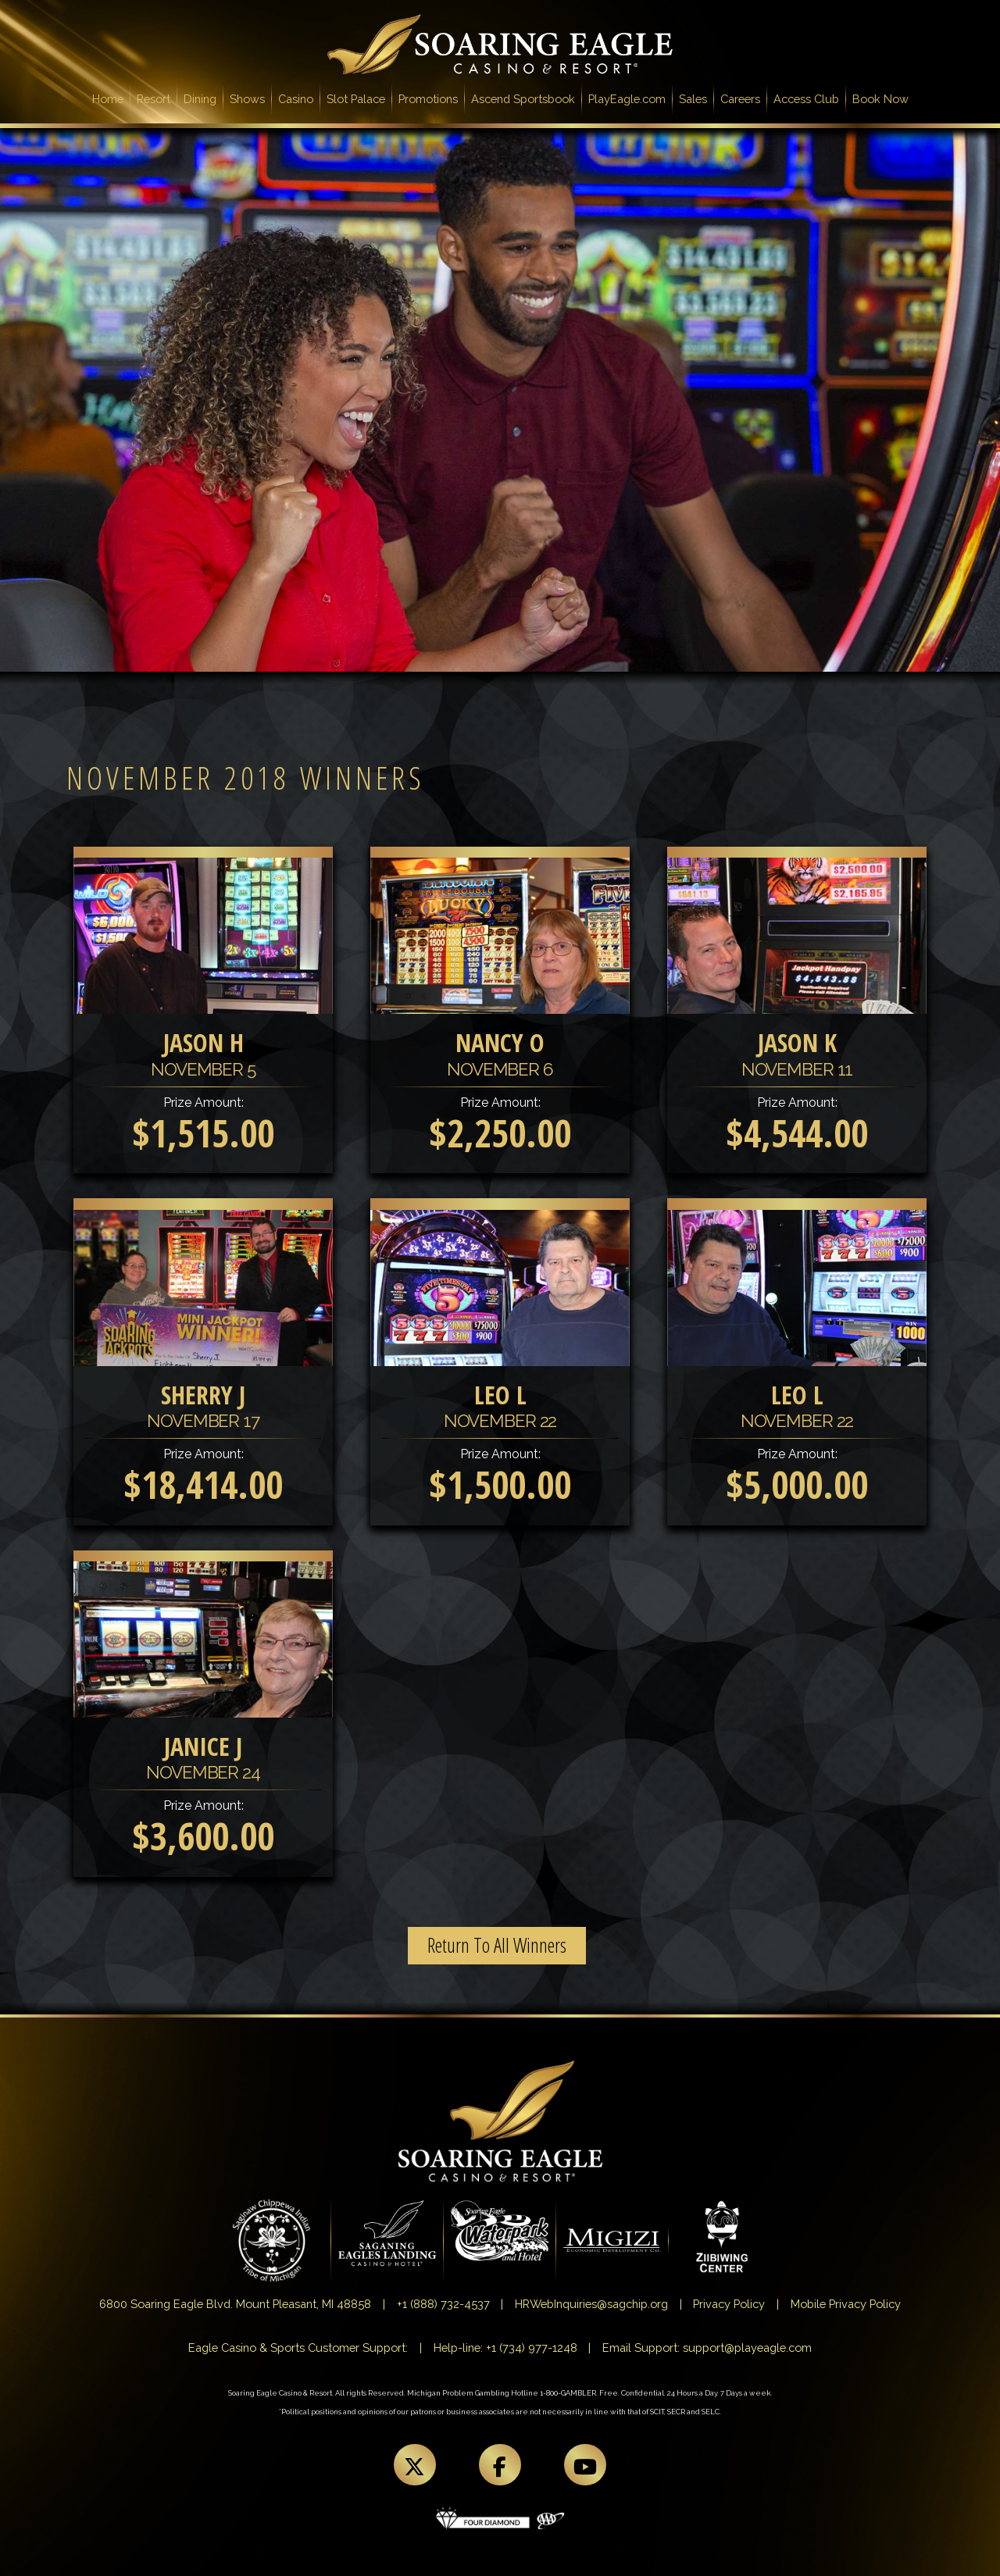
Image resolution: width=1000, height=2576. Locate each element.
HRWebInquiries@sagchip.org (591, 2303)
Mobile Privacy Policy (846, 2303)
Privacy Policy (729, 2303)
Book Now (880, 98)
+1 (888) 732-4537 (443, 2303)
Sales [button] (693, 98)
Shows (247, 98)
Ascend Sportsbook (523, 98)
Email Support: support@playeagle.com (707, 2347)
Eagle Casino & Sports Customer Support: (298, 2347)
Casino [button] (295, 98)
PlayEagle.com (627, 98)
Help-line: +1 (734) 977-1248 (505, 2347)
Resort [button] (153, 98)
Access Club (806, 98)
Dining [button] (200, 98)
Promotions (428, 98)
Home (111, 97)
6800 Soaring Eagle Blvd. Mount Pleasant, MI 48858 (235, 2303)
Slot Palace (356, 98)
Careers (740, 98)
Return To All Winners (496, 1945)
